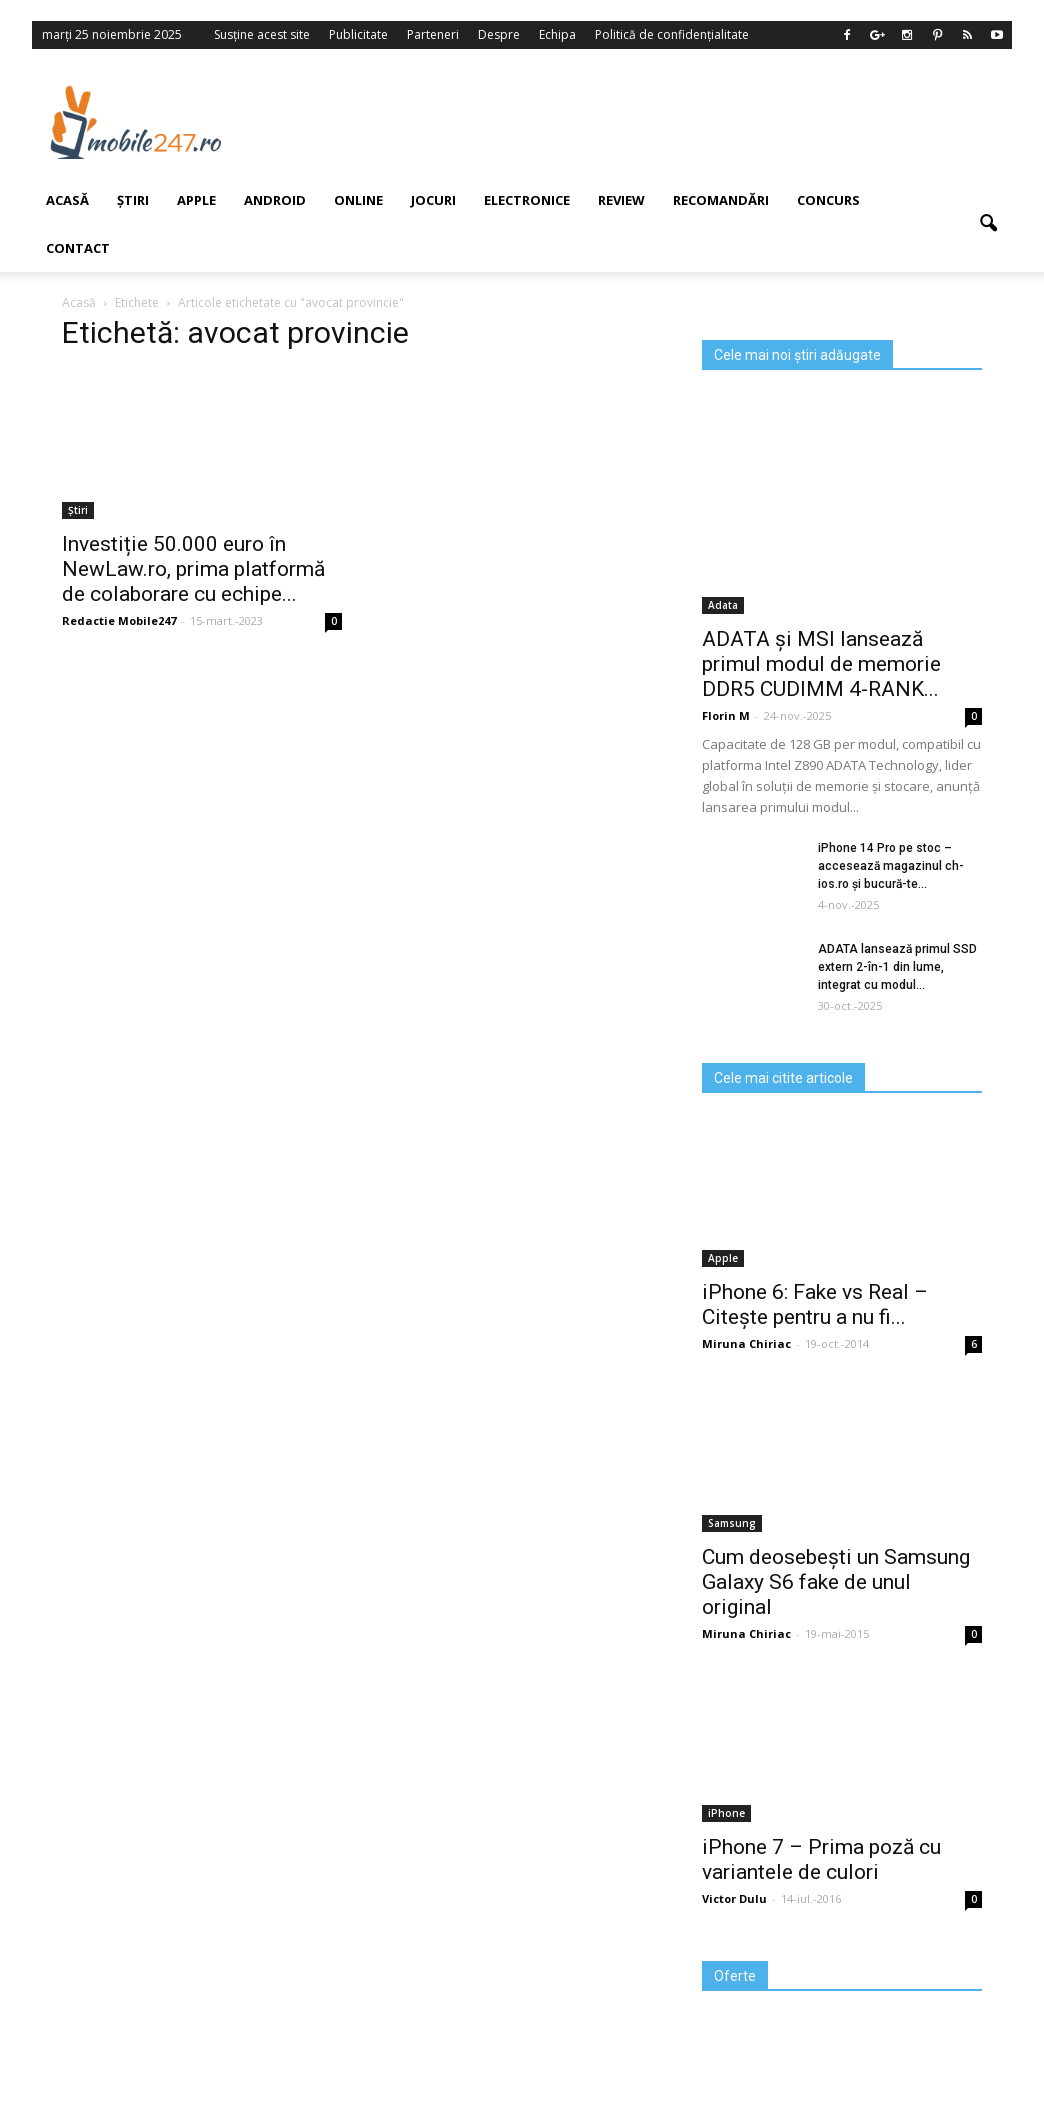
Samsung (732, 1523)
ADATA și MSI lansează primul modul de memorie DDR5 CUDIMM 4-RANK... (821, 664)
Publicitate (358, 34)
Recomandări (721, 200)
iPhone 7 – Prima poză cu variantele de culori (821, 1859)
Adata (723, 605)
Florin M (726, 715)
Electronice (527, 200)
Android (275, 200)
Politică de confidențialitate (672, 34)
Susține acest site (262, 34)
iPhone (726, 1813)
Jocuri (433, 200)
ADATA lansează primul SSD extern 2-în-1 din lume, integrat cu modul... (897, 967)
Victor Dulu (734, 1898)
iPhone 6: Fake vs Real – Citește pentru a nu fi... (815, 1304)
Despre (499, 34)
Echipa (557, 34)
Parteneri (433, 34)
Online (358, 200)
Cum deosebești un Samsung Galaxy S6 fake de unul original (836, 1582)
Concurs (828, 200)
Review (621, 200)
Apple (723, 1258)
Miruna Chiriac (746, 1343)
